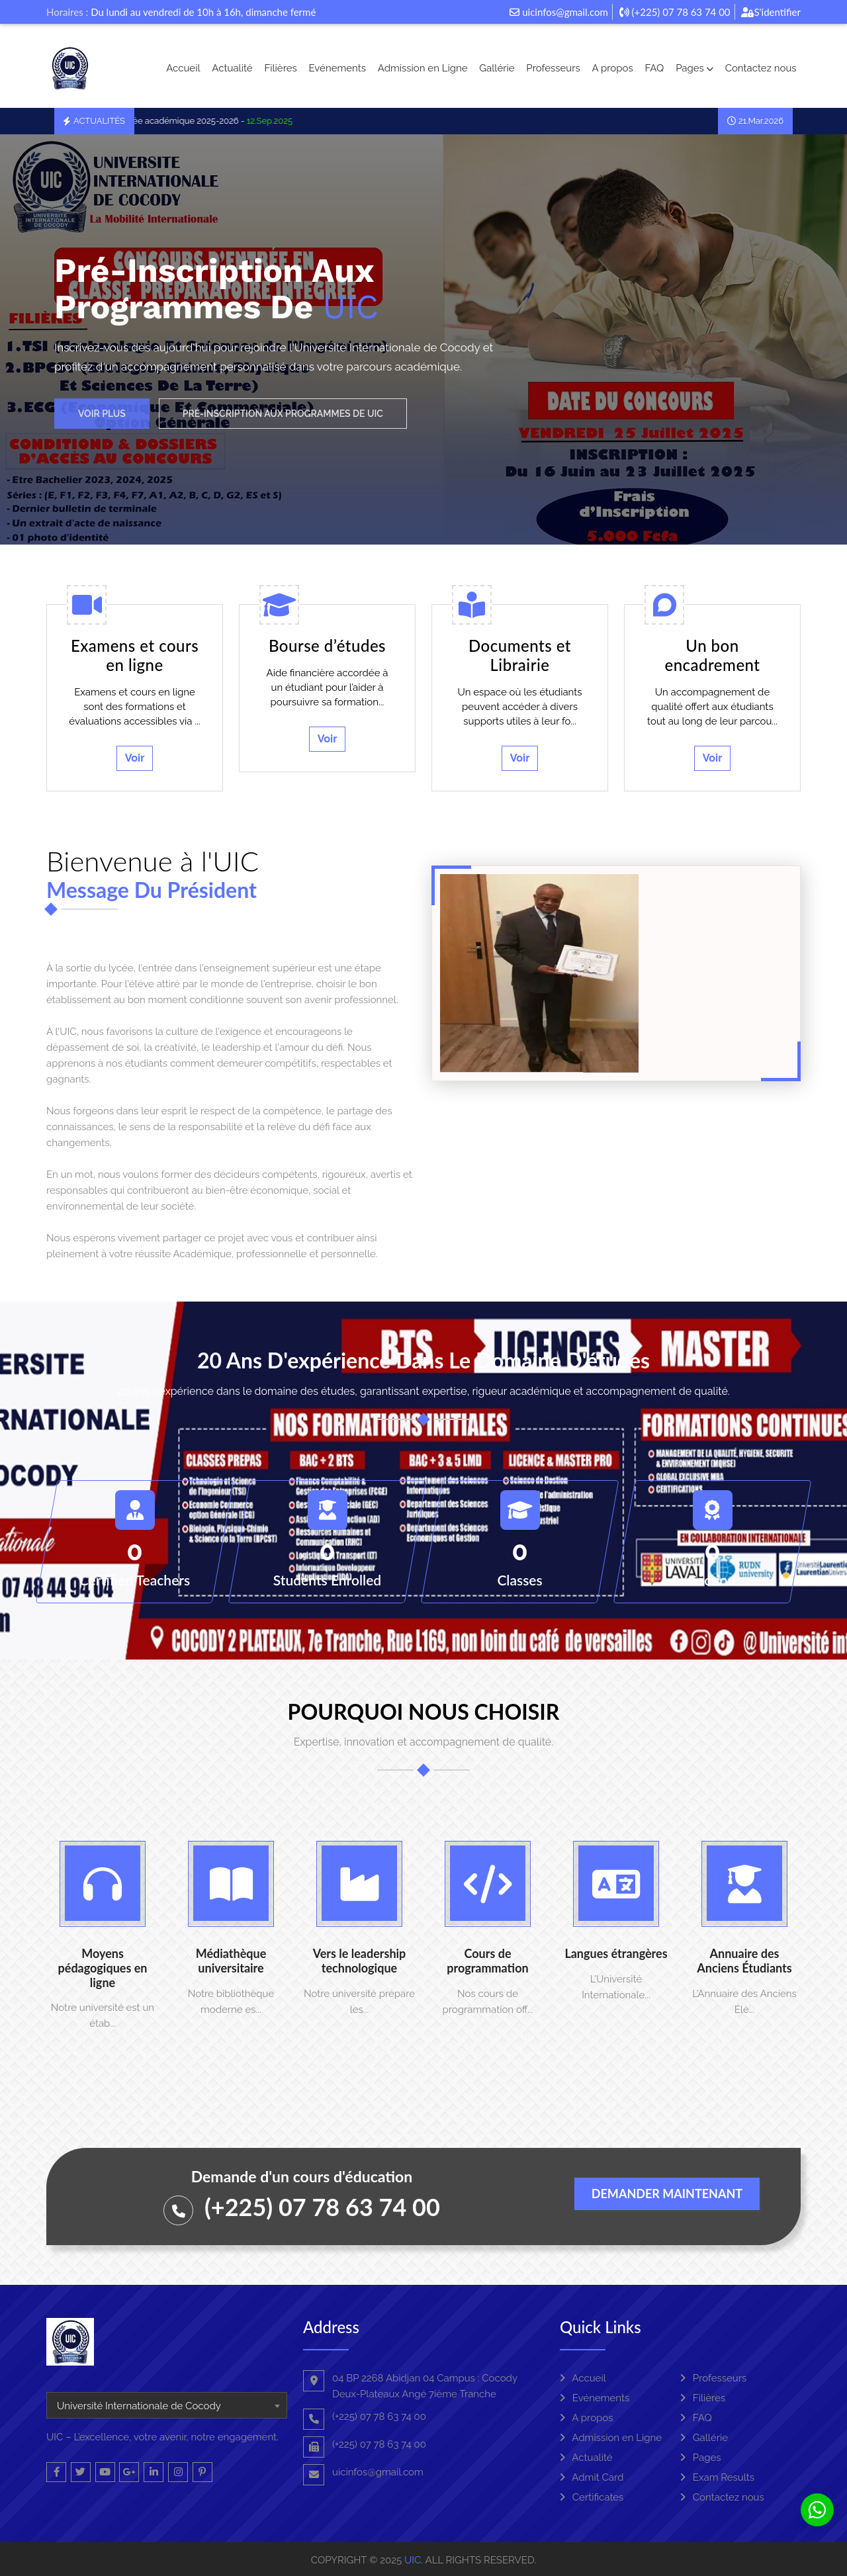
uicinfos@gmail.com (559, 12)
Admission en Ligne (423, 68)
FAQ (654, 68)
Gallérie (496, 68)
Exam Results (717, 2477)
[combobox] (166, 2405)
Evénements (337, 68)
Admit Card (591, 2477)
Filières (280, 68)
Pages (694, 68)
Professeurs (553, 68)
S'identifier (771, 12)
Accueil (183, 68)
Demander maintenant (667, 2193)
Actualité (232, 68)
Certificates (591, 2497)
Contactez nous (761, 68)
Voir (135, 758)
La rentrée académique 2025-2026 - (207, 121)
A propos (612, 68)
